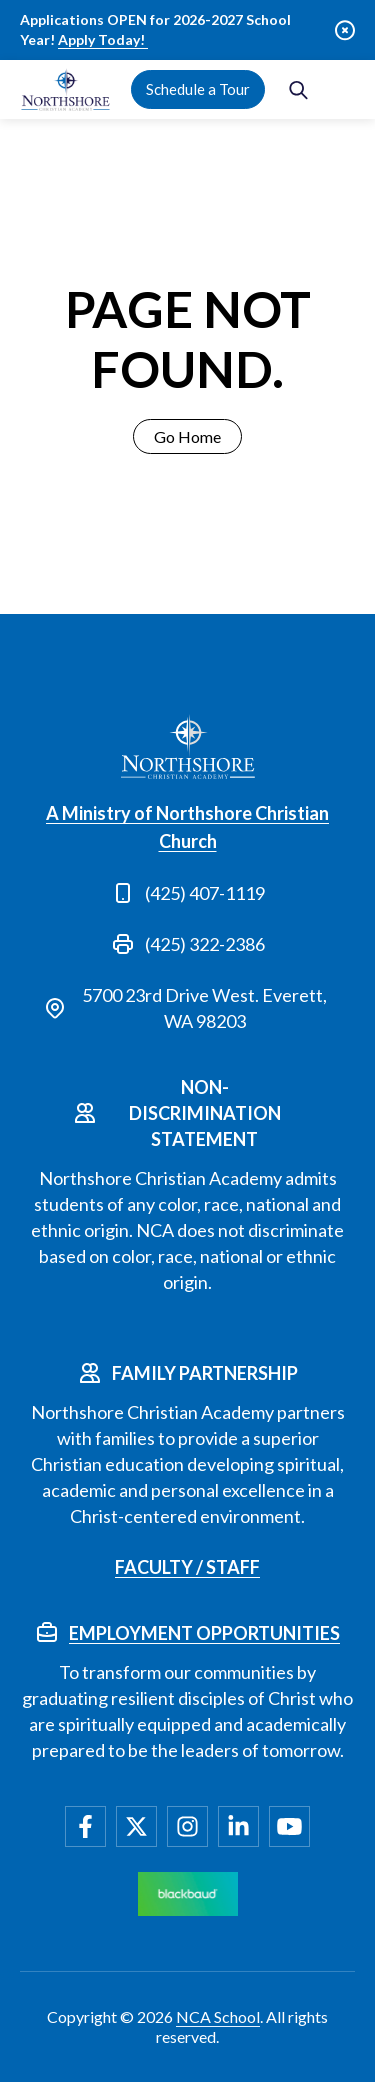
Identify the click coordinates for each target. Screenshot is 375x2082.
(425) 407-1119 (205, 893)
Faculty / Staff (187, 1567)
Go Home (187, 436)
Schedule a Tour (198, 89)
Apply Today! (103, 39)
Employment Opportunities (204, 1633)
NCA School (218, 2016)
